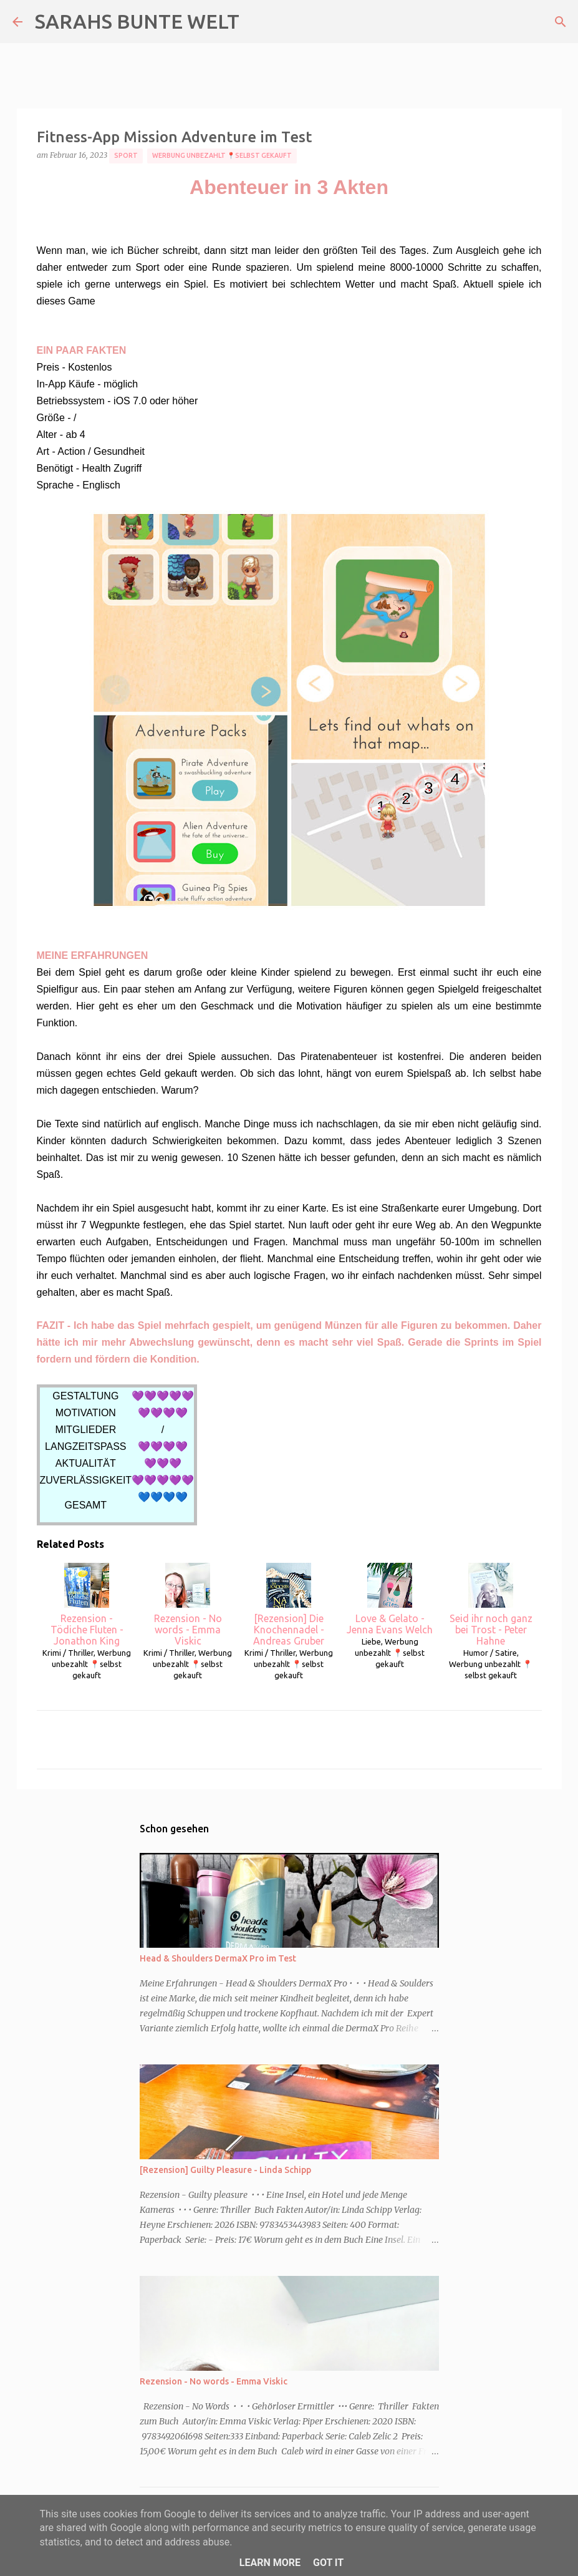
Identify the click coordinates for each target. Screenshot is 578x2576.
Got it (328, 2563)
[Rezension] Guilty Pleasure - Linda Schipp (225, 2170)
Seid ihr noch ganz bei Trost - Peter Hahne (491, 1604)
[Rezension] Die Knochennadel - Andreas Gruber (288, 1604)
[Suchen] (560, 22)
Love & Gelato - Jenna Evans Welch (390, 1599)
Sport (126, 155)
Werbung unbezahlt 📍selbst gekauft (222, 155)
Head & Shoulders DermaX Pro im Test (218, 1958)
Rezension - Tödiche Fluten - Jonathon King (87, 1604)
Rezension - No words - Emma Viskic (188, 1604)
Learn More (270, 2563)
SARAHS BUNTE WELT (137, 21)
